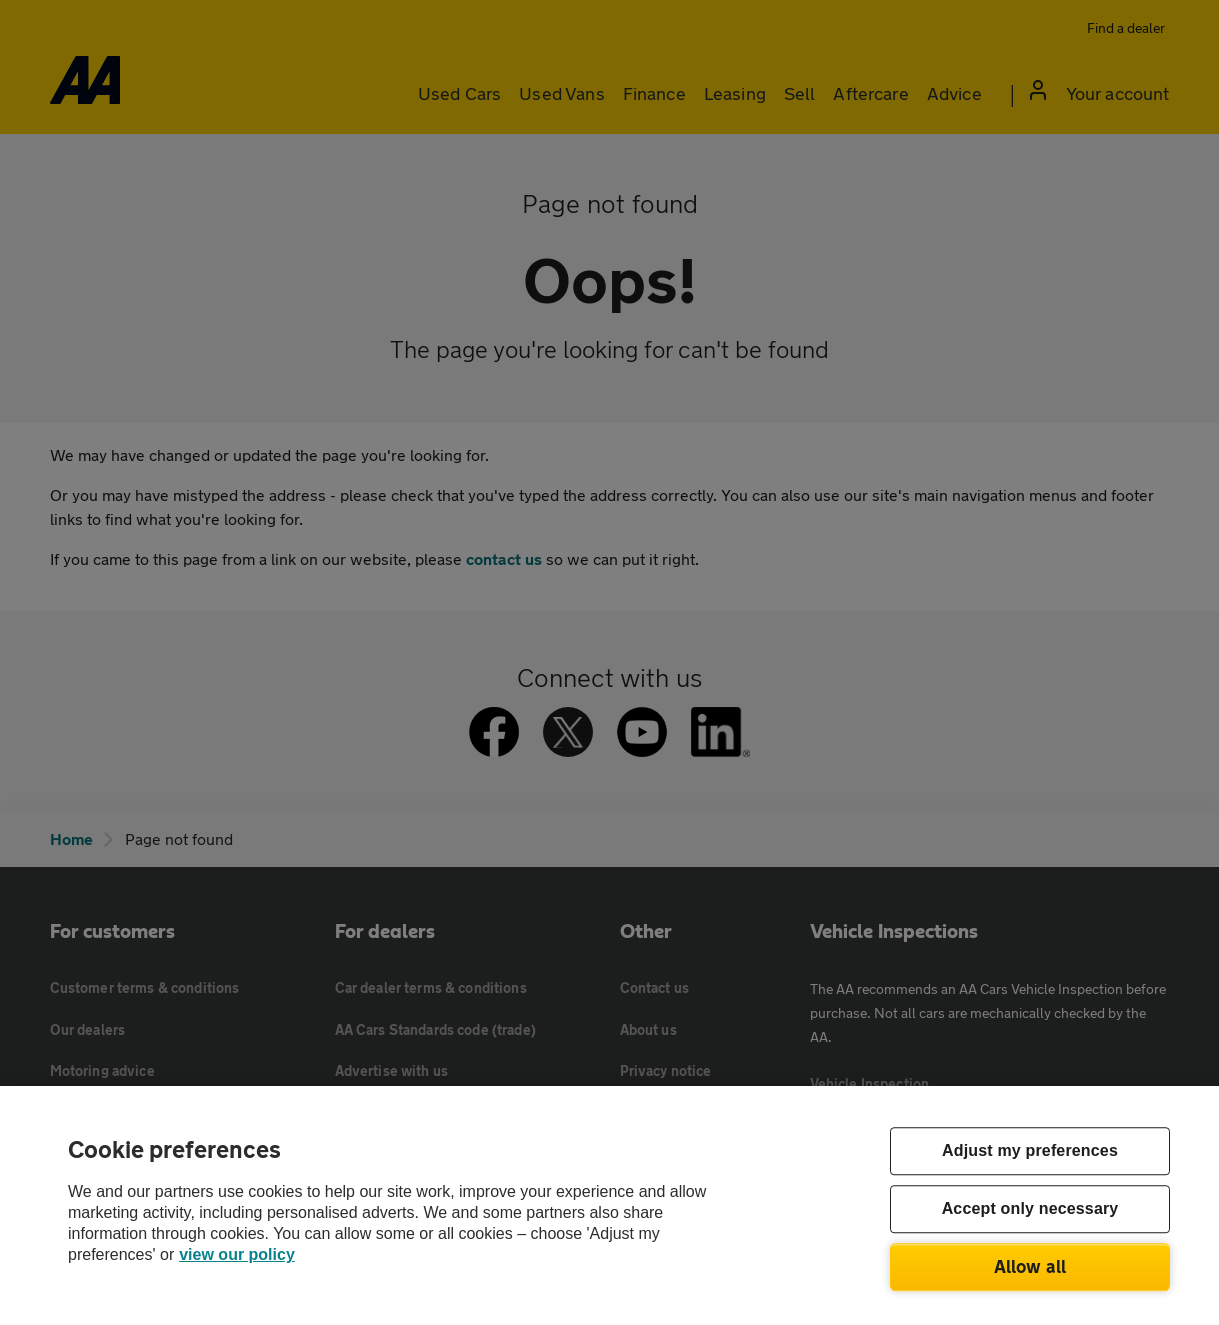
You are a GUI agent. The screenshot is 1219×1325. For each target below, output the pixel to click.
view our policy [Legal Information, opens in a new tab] (237, 1254)
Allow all (1030, 1266)
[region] (609, 1205)
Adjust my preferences (1030, 1151)
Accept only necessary (1030, 1209)
